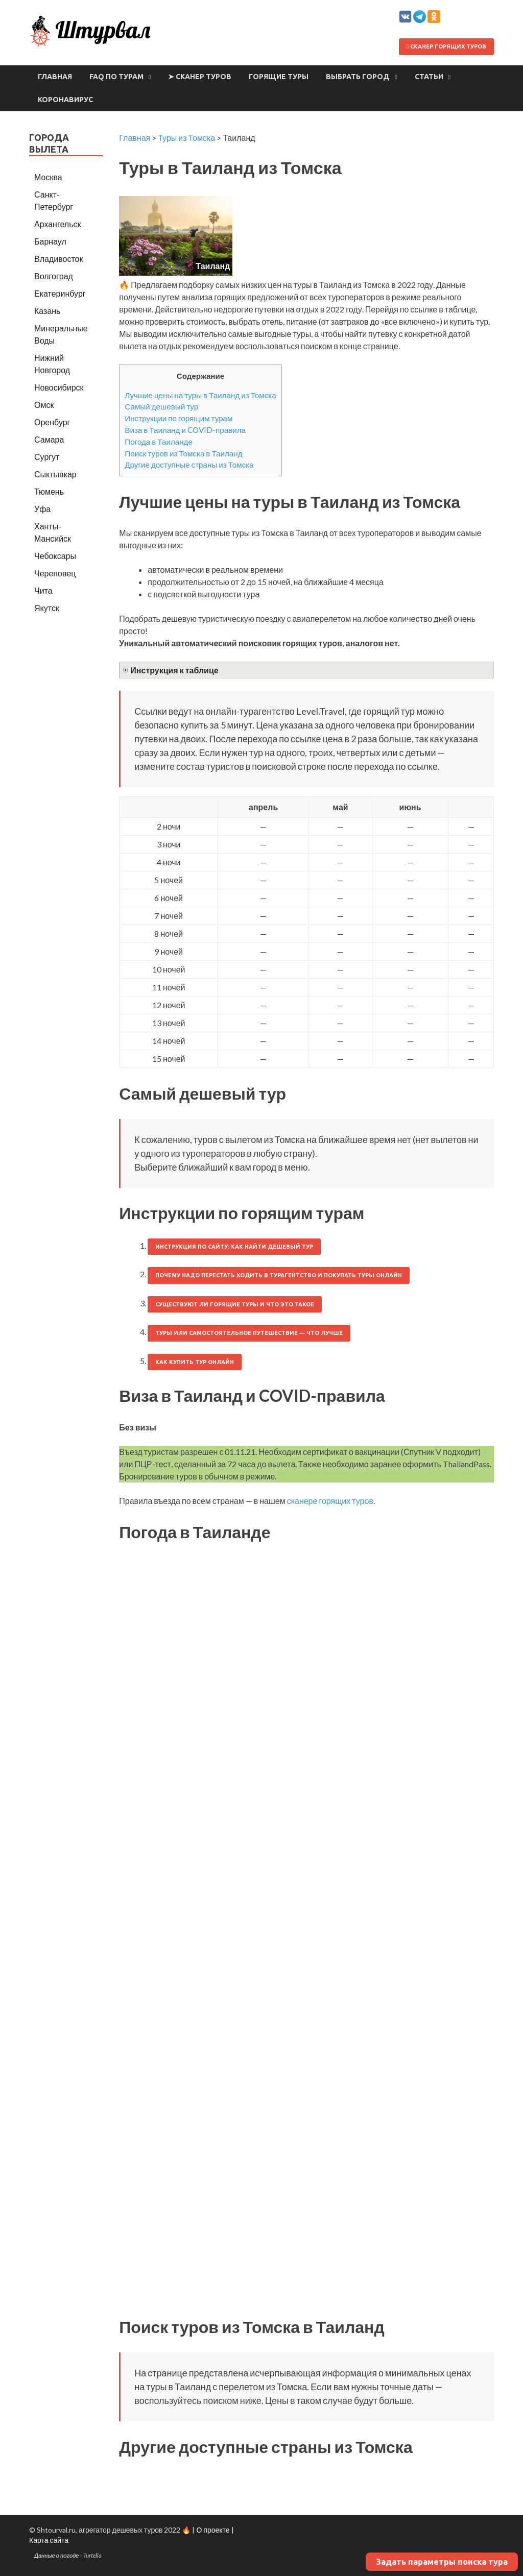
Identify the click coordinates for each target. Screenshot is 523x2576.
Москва (48, 177)
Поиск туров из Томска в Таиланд (183, 453)
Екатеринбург (60, 293)
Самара (49, 439)
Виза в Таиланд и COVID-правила (185, 429)
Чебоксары (55, 556)
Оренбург (52, 422)
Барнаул (50, 241)
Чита (43, 590)
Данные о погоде (56, 2555)
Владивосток (58, 258)
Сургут (46, 456)
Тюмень (49, 491)
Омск (44, 404)
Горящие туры (278, 76)
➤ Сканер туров (199, 76)
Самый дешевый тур (161, 406)
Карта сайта (48, 2540)
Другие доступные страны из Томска (189, 464)
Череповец (55, 573)
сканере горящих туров (330, 1500)
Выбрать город (358, 76)
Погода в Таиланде (159, 441)
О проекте (212, 2529)
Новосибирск (59, 387)
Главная (55, 76)
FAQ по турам (116, 76)
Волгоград (53, 276)
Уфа (42, 509)
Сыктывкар (55, 474)
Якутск (46, 608)
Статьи (429, 76)
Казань (47, 310)
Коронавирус (65, 99)
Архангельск (57, 224)
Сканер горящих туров (446, 46)
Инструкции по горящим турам (178, 418)
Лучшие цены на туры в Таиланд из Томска (200, 395)
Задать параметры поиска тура (442, 2561)
